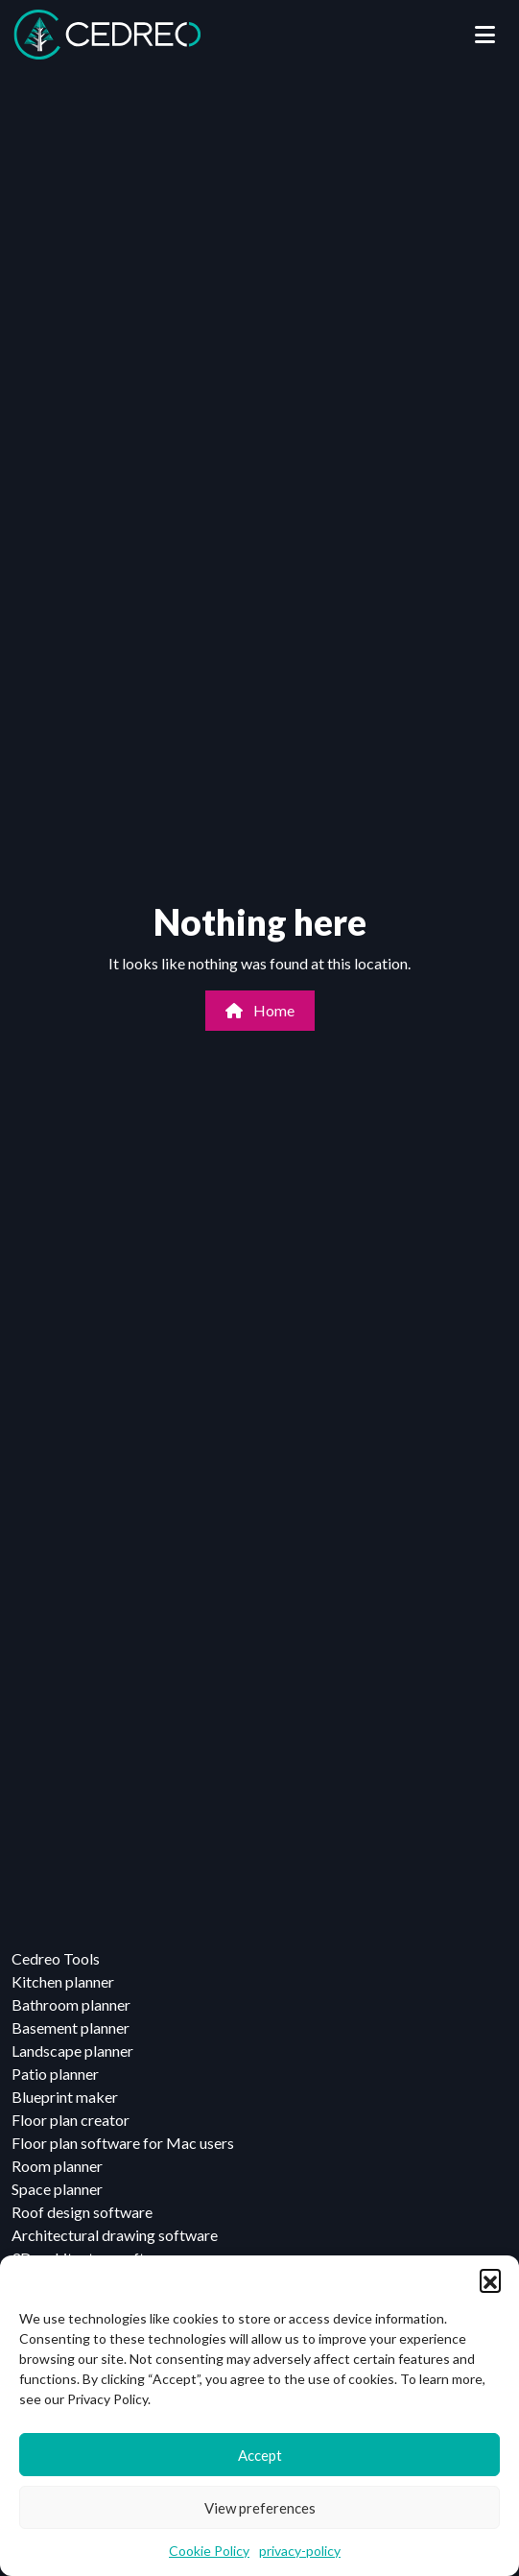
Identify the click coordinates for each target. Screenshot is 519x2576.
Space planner (57, 2189)
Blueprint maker (65, 2096)
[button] (490, 2279)
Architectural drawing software (115, 2235)
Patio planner (55, 2073)
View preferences (260, 2507)
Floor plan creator (71, 2120)
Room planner (57, 2166)
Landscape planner (72, 2050)
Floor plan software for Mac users (123, 2143)
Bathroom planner (71, 2004)
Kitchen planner (63, 1981)
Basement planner (71, 2027)
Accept (260, 2455)
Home (260, 1010)
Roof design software (82, 2212)
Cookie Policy (209, 2550)
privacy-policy (300, 2550)
